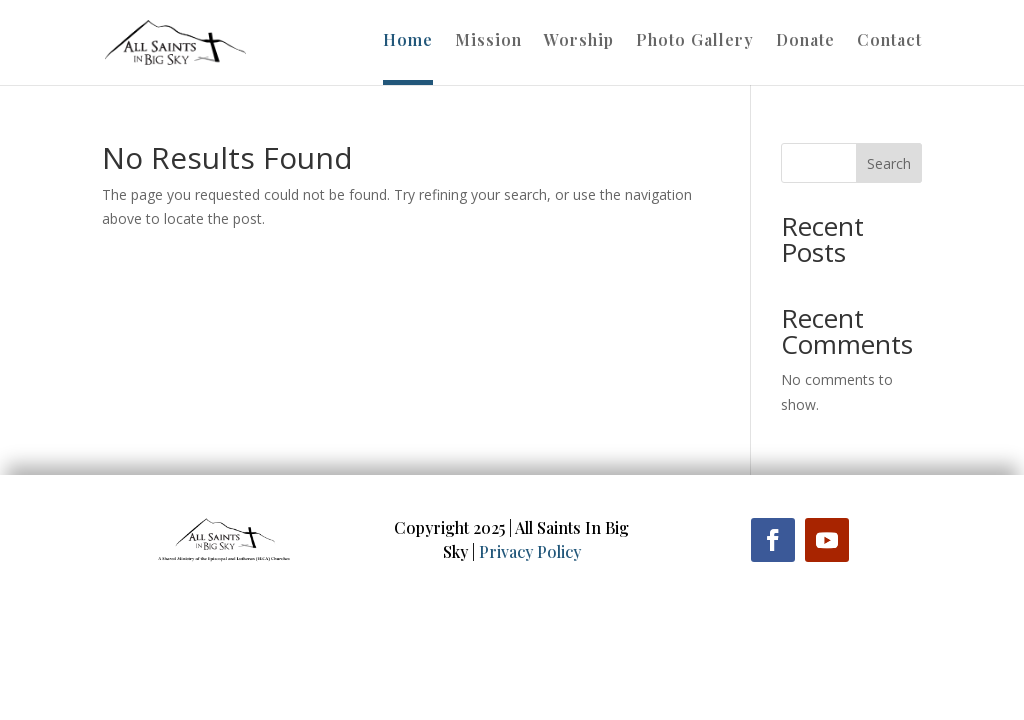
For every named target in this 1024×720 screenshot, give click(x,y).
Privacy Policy (530, 551)
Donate (805, 41)
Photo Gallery (695, 41)
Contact (889, 41)
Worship (579, 41)
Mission (488, 41)
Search (889, 163)
